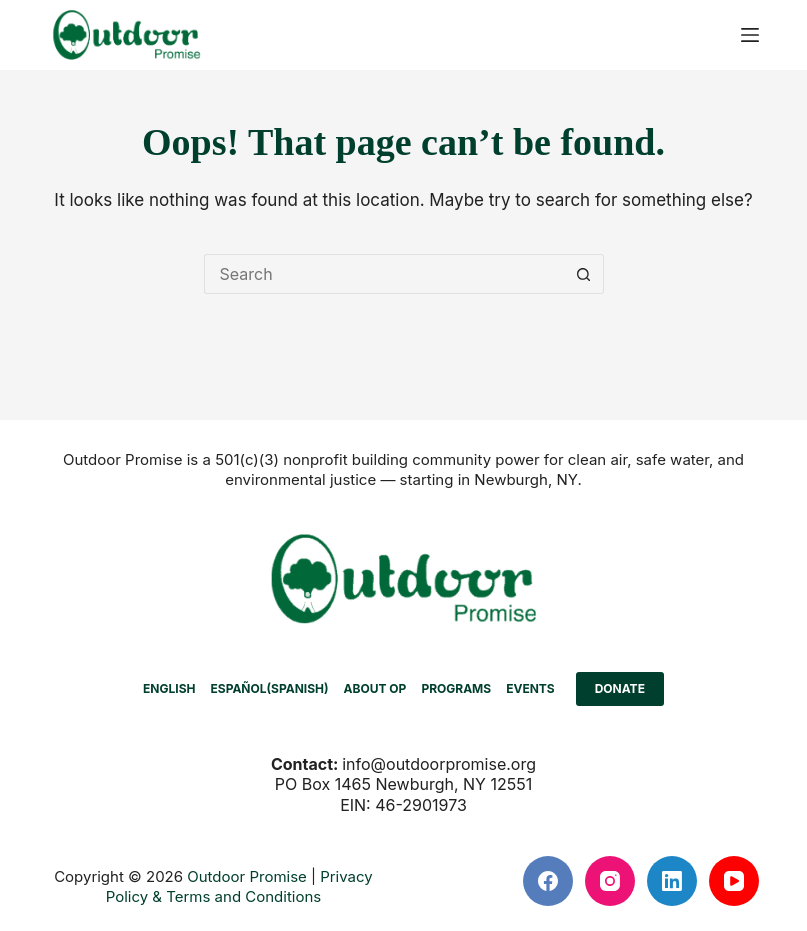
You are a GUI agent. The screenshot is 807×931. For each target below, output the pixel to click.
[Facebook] (548, 881)
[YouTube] (734, 881)
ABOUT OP (375, 688)
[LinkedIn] (672, 881)
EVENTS (530, 688)
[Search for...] (384, 274)
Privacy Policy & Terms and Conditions (239, 886)
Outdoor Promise (247, 876)
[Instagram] (610, 881)
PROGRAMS (456, 688)
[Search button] (584, 274)
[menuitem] (169, 689)
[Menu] (750, 35)
